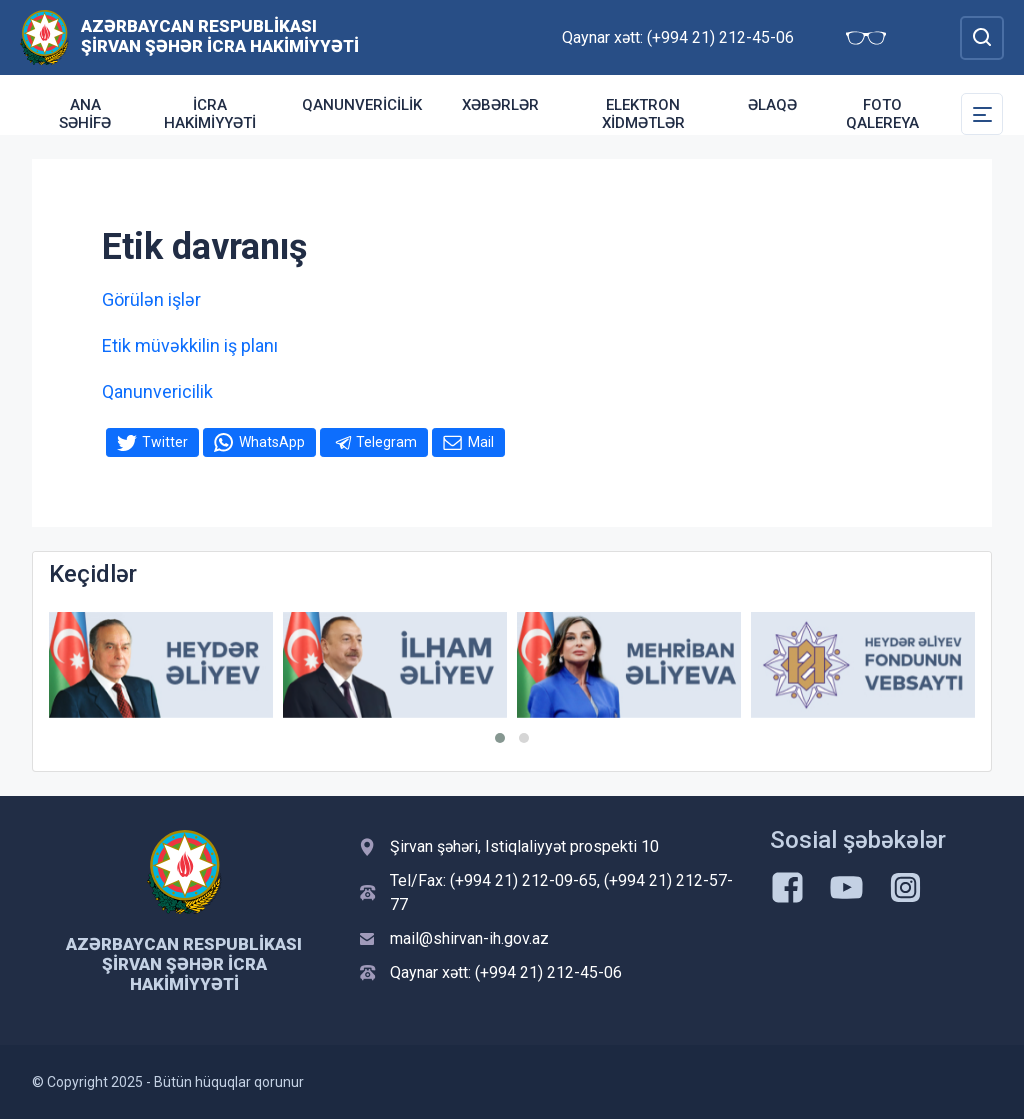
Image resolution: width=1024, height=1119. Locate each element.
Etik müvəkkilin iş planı (190, 345)
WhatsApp (272, 442)
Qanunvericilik (362, 105)
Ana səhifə (85, 114)
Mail (481, 442)
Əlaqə (772, 105)
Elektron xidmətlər (643, 114)
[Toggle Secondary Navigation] (982, 114)
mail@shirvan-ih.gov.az (469, 938)
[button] (500, 738)
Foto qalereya (882, 114)
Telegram (386, 442)
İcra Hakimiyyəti (210, 114)
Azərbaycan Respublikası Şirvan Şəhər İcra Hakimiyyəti (220, 36)
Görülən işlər (151, 299)
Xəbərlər (500, 105)
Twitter (165, 442)
